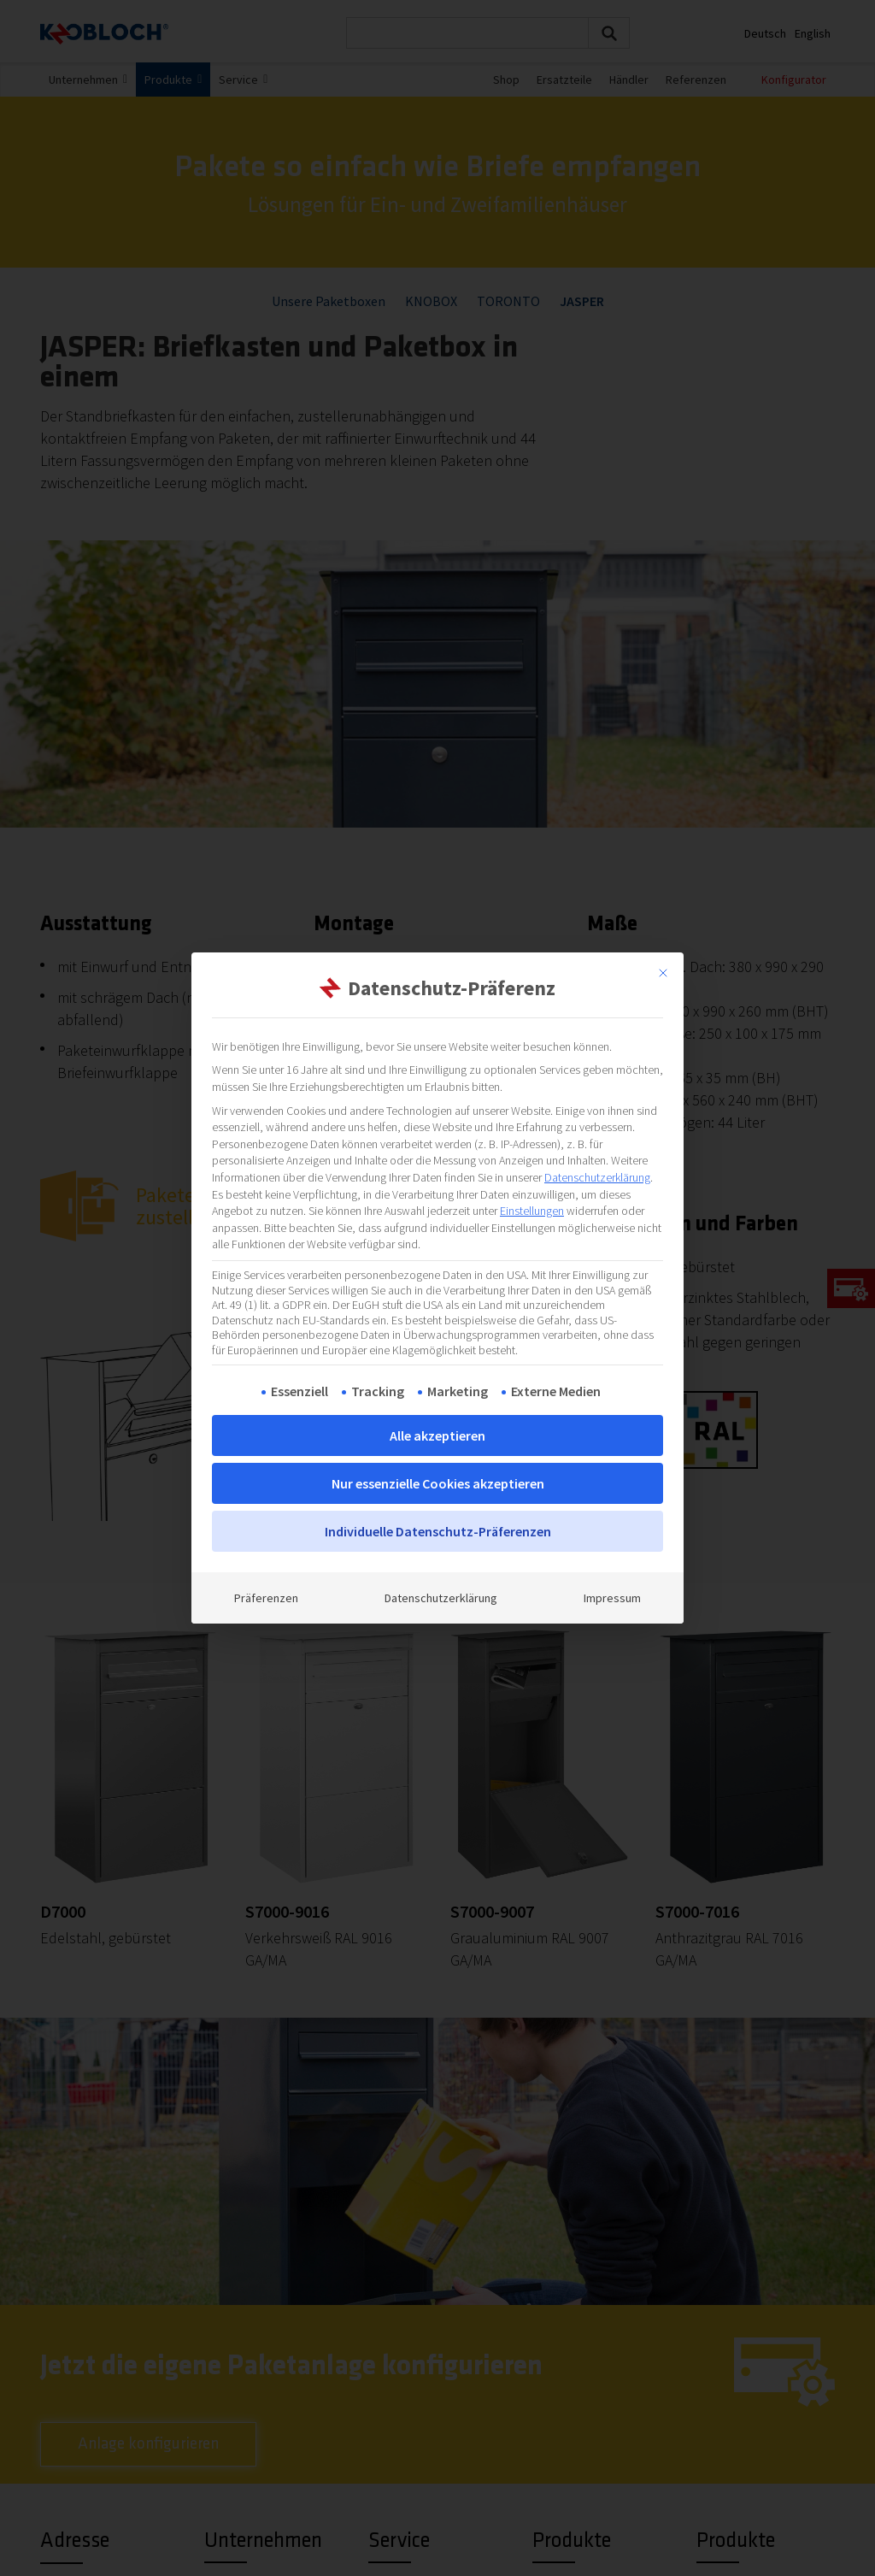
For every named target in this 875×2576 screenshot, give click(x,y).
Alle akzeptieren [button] (437, 1435)
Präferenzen (266, 1598)
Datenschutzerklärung (597, 1177)
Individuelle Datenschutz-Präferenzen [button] (438, 1531)
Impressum (612, 1598)
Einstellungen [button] (532, 1210)
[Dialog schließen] (663, 973)
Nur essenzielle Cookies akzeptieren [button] (438, 1483)
